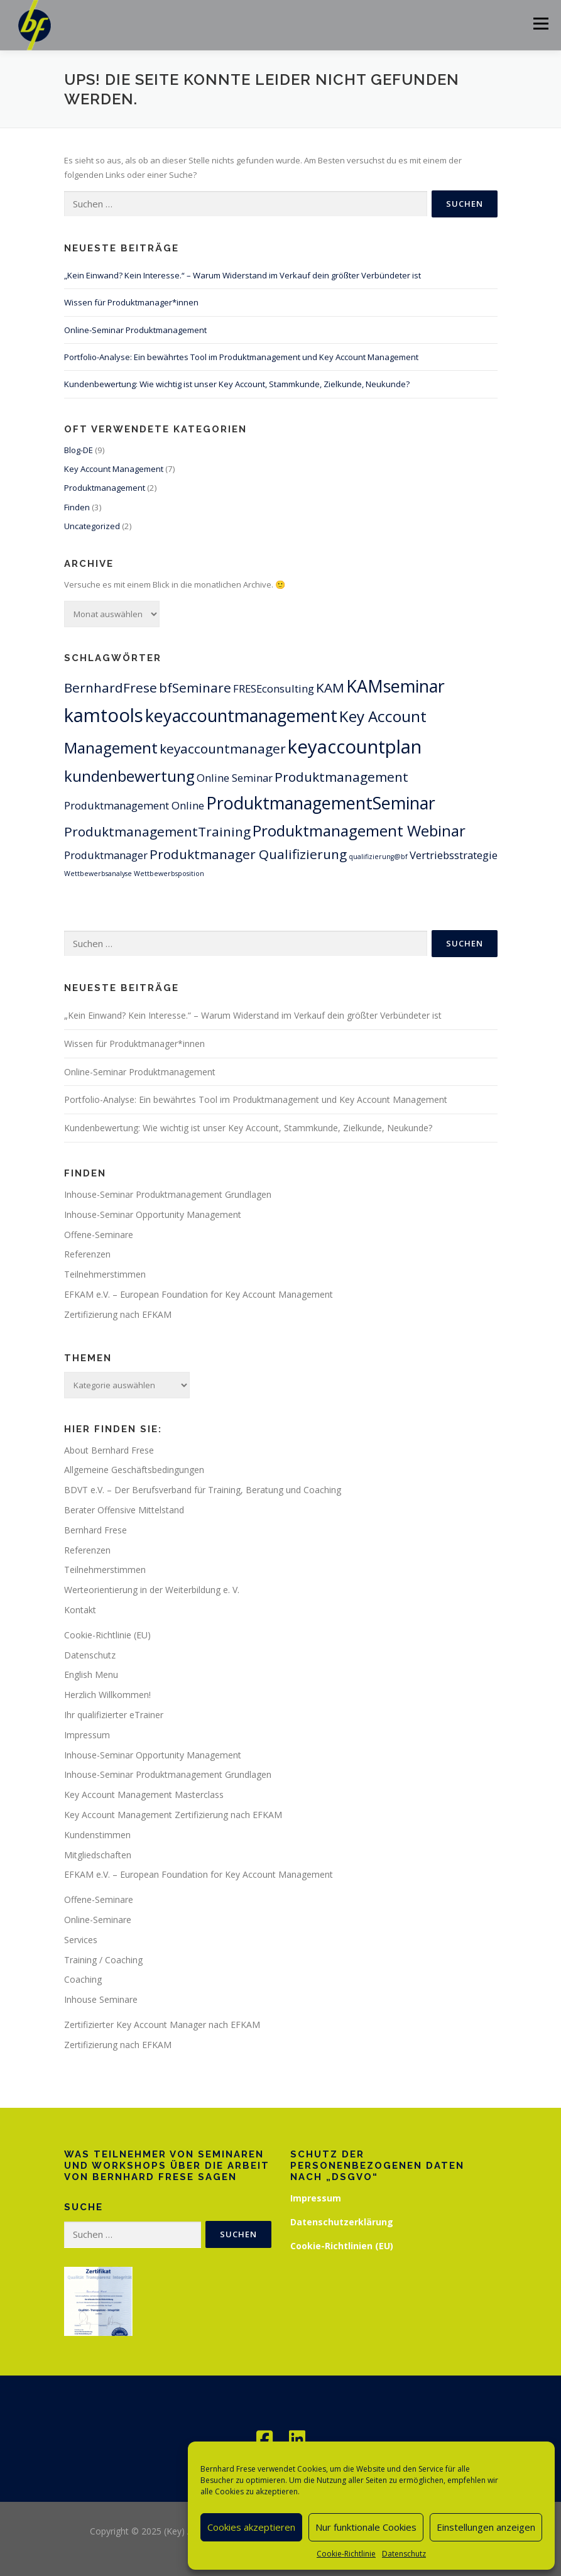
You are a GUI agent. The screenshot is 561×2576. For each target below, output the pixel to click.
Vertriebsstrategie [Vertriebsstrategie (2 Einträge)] (454, 855)
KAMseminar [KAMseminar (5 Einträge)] (395, 686)
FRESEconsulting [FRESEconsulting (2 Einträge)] (273, 688)
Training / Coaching (103, 1960)
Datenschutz (404, 2553)
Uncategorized (92, 526)
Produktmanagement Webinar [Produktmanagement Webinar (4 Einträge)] (359, 830)
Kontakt (80, 1610)
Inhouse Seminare (101, 1999)
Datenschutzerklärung (341, 2222)
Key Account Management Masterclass (144, 1794)
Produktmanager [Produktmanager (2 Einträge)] (106, 855)
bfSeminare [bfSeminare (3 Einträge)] (195, 687)
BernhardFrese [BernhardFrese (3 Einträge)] (110, 687)
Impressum (87, 1735)
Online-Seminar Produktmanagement (135, 330)
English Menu (91, 1674)
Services (80, 1940)
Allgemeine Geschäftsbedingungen (134, 1470)
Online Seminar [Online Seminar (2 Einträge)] (235, 777)
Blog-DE (78, 450)
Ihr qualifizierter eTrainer (113, 1715)
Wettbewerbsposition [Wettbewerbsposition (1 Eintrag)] (169, 873)
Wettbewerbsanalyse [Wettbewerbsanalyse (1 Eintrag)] (98, 873)
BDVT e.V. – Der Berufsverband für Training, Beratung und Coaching (202, 1490)
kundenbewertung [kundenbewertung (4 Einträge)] (129, 775)
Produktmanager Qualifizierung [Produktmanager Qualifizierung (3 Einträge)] (248, 854)
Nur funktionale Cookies (366, 2527)
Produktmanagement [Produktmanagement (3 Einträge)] (341, 777)
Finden (77, 507)
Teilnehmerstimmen (105, 1274)
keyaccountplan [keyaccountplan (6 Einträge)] (355, 746)
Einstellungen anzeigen (486, 2527)
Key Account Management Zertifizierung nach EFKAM (173, 1815)
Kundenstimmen (97, 1835)
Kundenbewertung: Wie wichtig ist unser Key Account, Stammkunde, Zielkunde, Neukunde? (237, 384)
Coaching (83, 1979)
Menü (541, 23)
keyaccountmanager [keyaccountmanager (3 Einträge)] (223, 748)
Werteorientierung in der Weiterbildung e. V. (151, 1590)
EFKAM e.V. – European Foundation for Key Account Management (198, 1294)
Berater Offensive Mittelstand (124, 1510)
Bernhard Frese (95, 1530)
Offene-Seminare (98, 1235)
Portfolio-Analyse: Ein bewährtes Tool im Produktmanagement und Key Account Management (241, 357)
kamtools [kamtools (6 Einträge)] (103, 715)
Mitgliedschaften (97, 1855)
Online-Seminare (97, 1920)
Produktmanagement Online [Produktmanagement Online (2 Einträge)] (134, 805)
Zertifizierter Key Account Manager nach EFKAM (162, 2025)
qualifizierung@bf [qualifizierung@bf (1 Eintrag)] (378, 856)
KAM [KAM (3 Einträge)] (330, 687)
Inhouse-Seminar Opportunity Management (152, 1214)
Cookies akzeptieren (251, 2527)
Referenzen (87, 1254)
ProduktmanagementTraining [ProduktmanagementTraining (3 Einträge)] (157, 831)
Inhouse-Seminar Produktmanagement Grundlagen (167, 1194)
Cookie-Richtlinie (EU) (107, 1635)
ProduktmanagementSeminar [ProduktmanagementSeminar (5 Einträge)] (320, 802)
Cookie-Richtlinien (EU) (341, 2246)
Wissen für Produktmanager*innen (131, 302)
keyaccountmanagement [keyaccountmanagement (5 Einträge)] (241, 715)
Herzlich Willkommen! (107, 1695)
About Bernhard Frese (109, 1450)
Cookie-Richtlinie (346, 2553)
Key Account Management (113, 468)
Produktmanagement (104, 487)
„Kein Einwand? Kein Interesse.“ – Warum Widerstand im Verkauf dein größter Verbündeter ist (242, 275)
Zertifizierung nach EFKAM (118, 1314)
